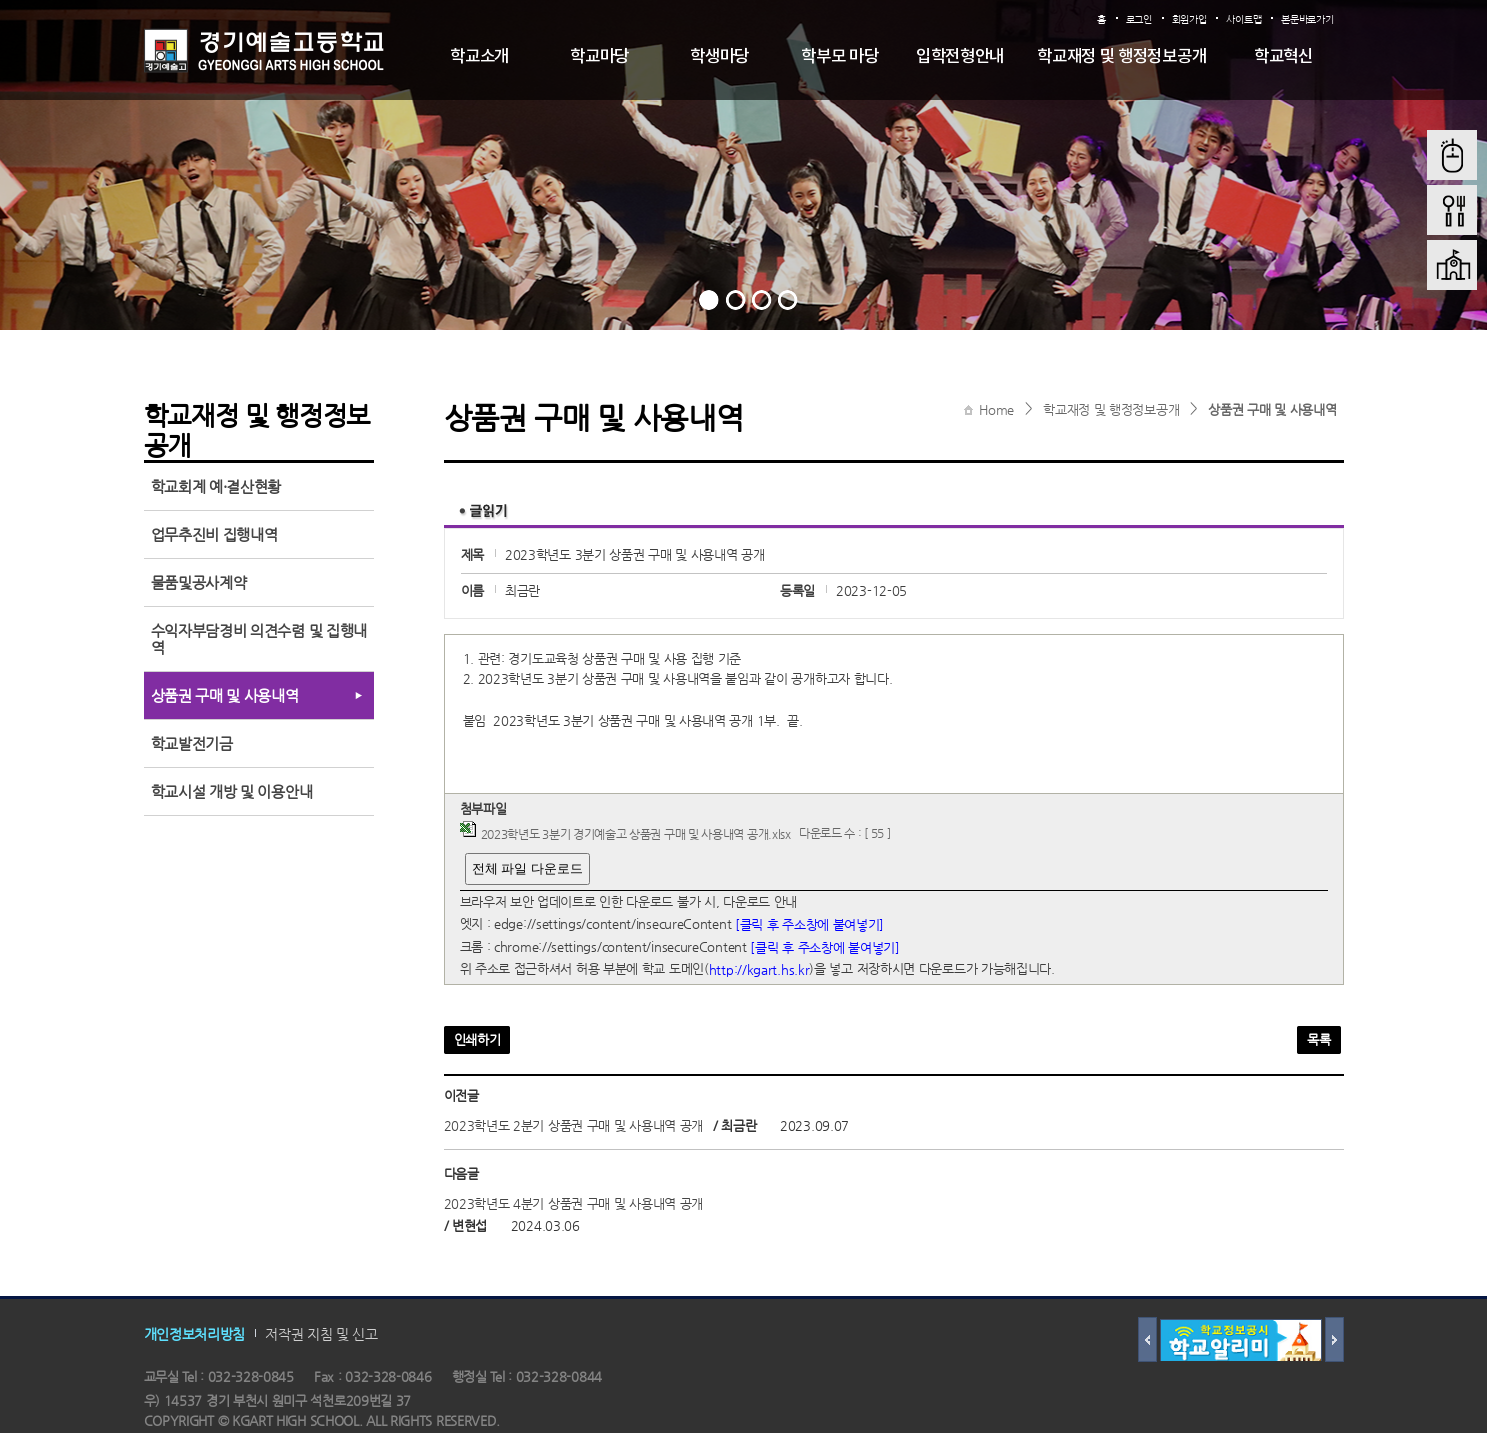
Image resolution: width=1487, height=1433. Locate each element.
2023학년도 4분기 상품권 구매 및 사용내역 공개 (574, 1203)
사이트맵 (1243, 19)
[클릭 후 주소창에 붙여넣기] (809, 924)
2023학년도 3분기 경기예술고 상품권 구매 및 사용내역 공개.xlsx (636, 834)
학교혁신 (1283, 57)
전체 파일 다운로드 (527, 868)
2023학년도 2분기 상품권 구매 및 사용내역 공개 (574, 1125)
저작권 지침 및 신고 (321, 1334)
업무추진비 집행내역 (214, 534)
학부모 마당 (839, 57)
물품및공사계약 (199, 582)
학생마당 (719, 57)
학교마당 (599, 57)
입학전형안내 (960, 57)
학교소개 (479, 57)
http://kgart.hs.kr (759, 969)
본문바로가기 (1307, 19)
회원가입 (1189, 19)
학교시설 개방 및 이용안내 (232, 791)
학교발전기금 (192, 743)
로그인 (1139, 19)
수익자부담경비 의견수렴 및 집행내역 (259, 639)
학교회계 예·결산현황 (216, 486)
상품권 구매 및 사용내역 (1272, 409)
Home (996, 409)
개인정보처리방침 (195, 1334)
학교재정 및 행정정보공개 (1121, 57)
